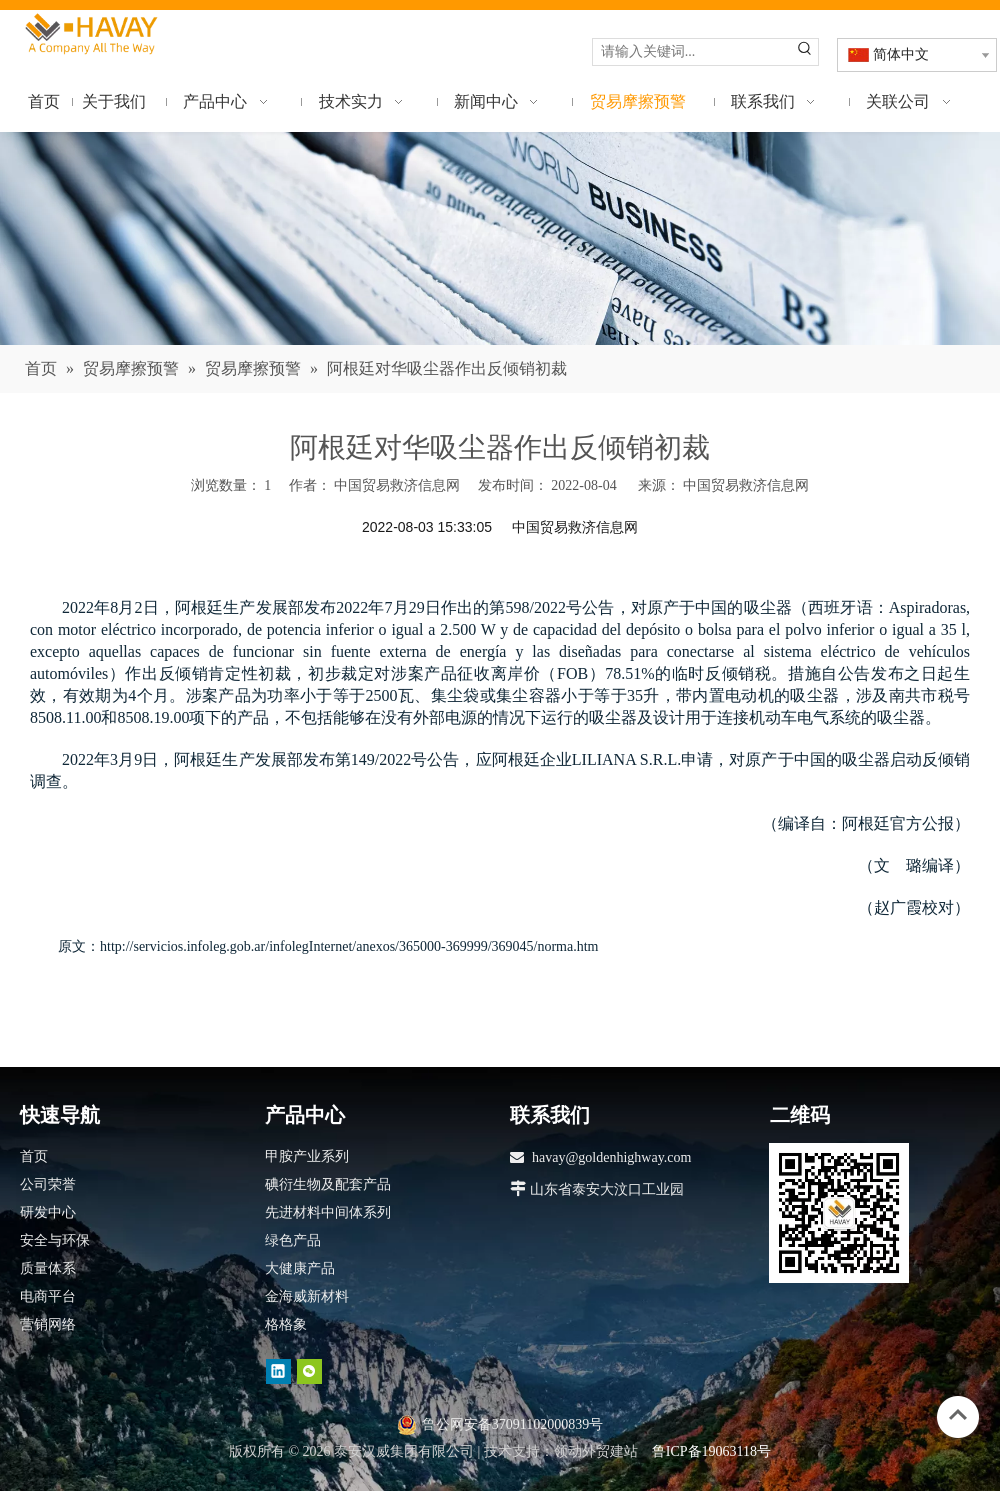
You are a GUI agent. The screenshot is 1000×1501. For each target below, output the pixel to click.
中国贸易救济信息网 (746, 485)
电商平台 (48, 1296)
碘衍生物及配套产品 (328, 1184)
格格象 (286, 1324)
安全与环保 (55, 1240)
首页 (34, 1156)
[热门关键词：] (805, 52)
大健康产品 (300, 1268)
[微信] (309, 1370)
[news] (500, 239)
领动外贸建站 (596, 1451)
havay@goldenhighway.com (611, 1157)
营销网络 (48, 1324)
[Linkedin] (278, 1370)
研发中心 (48, 1212)
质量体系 (48, 1268)
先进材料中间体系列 (328, 1212)
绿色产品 (293, 1240)
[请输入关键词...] (692, 52)
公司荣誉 (48, 1184)
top (958, 1415)
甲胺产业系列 (307, 1156)
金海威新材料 (307, 1296)
